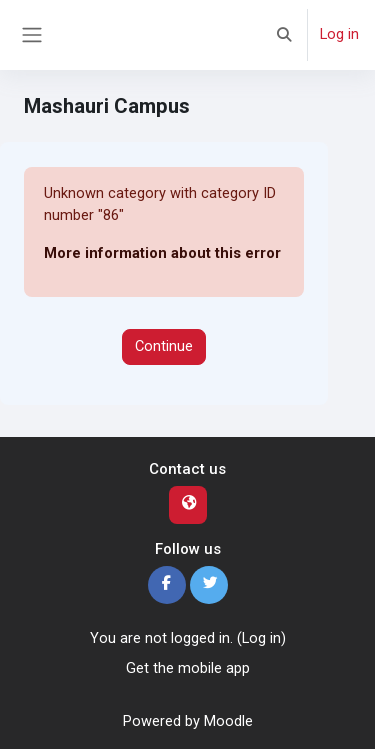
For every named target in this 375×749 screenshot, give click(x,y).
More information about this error (162, 253)
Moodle (228, 721)
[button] (285, 35)
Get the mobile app (188, 668)
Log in (339, 34)
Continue (164, 346)
